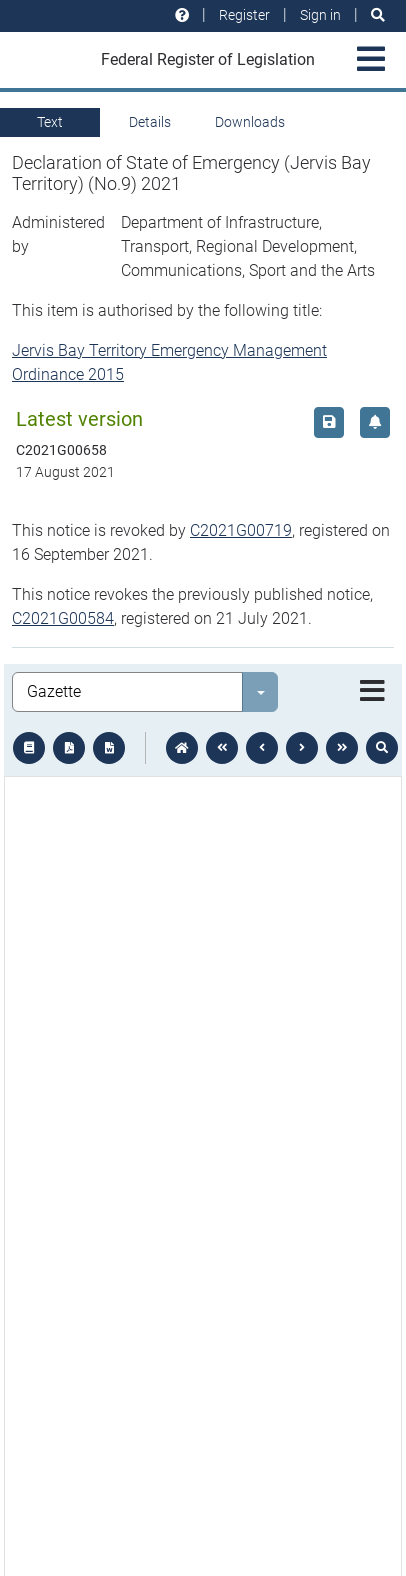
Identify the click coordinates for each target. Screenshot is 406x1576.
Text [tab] (50, 122)
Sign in (320, 15)
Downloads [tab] (250, 122)
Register (244, 15)
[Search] (378, 15)
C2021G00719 (241, 530)
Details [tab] (150, 122)
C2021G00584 (63, 618)
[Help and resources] (182, 15)
